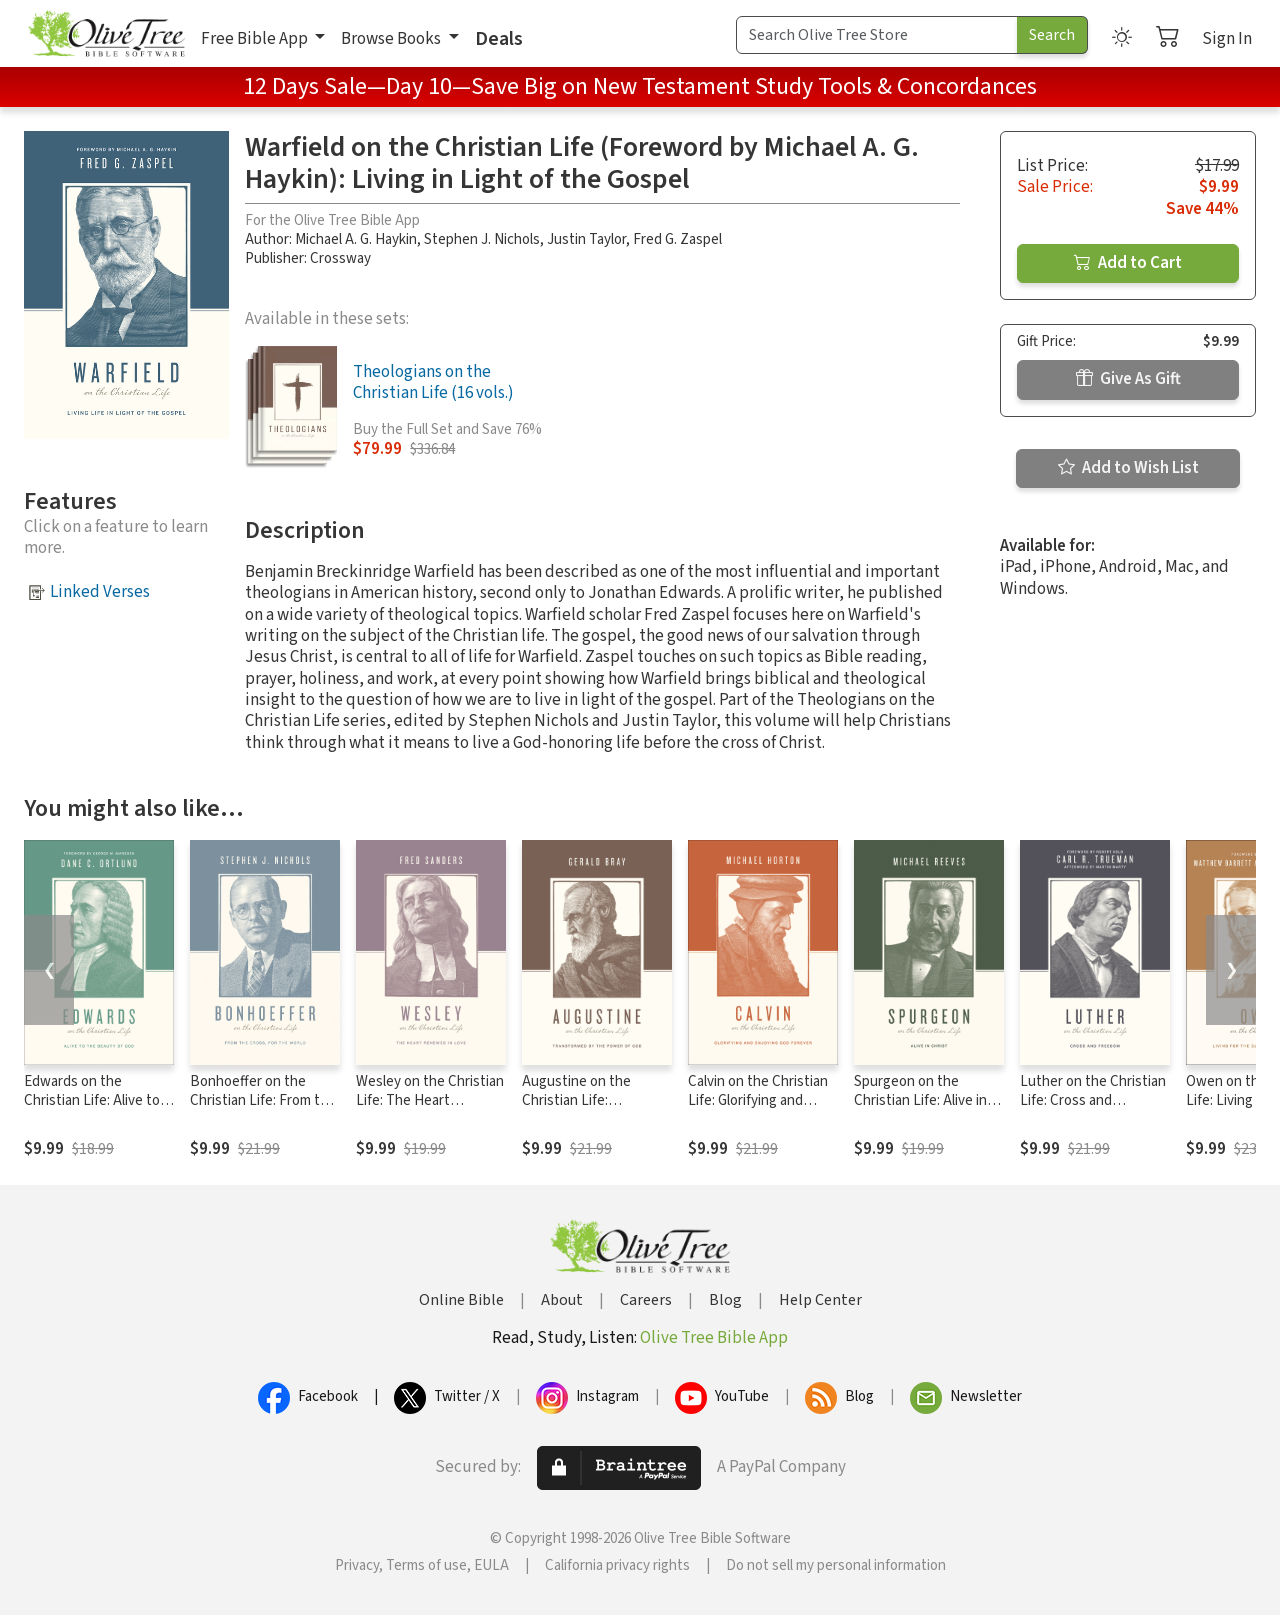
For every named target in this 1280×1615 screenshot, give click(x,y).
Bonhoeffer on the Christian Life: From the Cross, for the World (263, 1100)
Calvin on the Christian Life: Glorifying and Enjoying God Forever (758, 1100)
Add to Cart (1128, 263)
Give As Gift (1128, 379)
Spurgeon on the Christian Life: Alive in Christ (920, 1100)
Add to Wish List (1128, 468)
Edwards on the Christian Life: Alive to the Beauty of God (92, 1100)
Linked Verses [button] (100, 592)
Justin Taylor (586, 239)
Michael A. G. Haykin (356, 239)
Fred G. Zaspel (677, 239)
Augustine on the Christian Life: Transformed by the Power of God (583, 1110)
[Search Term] (877, 35)
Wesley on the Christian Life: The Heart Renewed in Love (430, 1100)
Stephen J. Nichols (482, 239)
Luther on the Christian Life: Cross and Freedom (1093, 1100)
